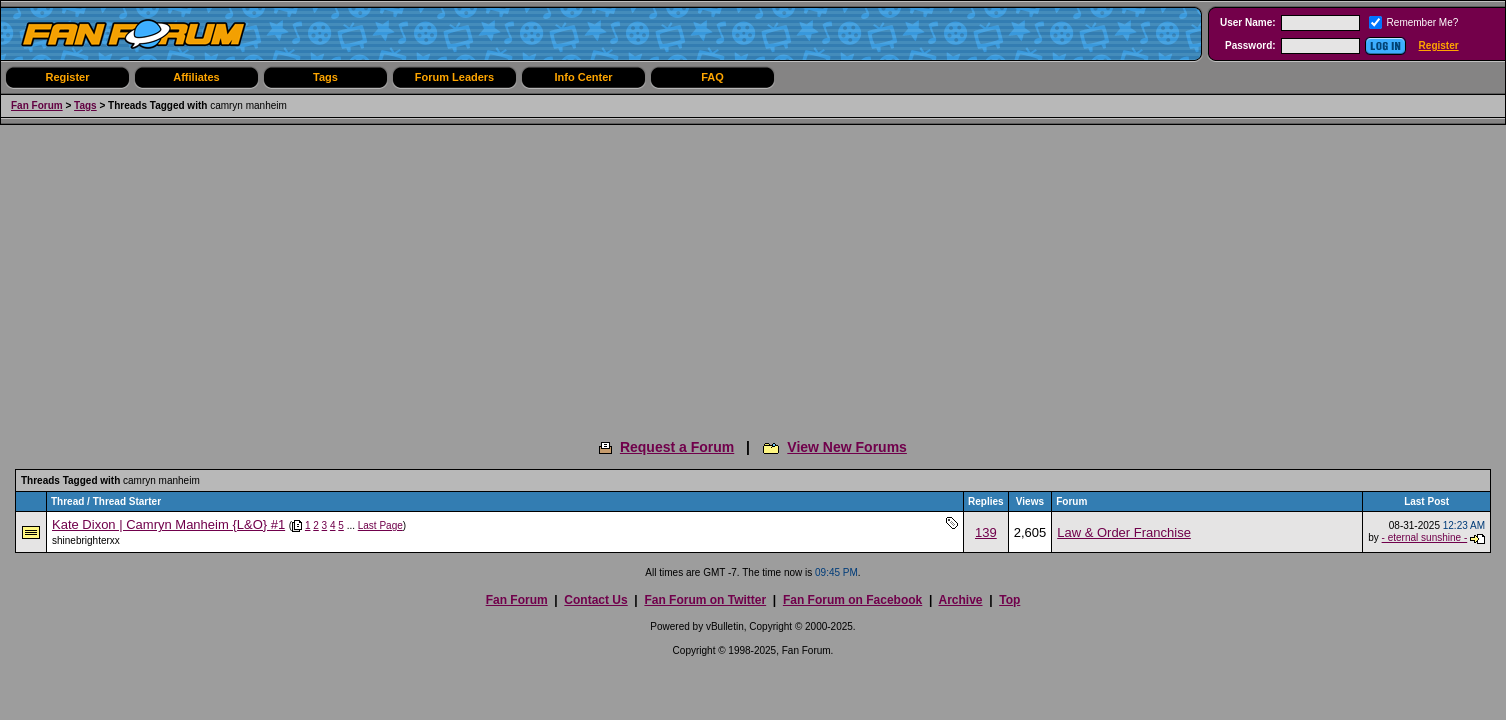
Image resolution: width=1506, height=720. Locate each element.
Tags (325, 77)
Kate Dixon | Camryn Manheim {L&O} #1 (168, 524)
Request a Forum (677, 447)
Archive (960, 600)
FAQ (712, 77)
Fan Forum (37, 105)
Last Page (380, 525)
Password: (1250, 45)
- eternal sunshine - (1425, 537)
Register (1439, 45)
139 (986, 532)
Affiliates (196, 77)
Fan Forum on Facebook (852, 600)
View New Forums (847, 447)
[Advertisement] (753, 275)
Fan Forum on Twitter (705, 600)
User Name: (1248, 22)
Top (1009, 600)
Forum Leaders (454, 77)
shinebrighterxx (86, 540)
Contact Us (595, 600)
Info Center (583, 77)
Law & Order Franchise (1124, 532)
